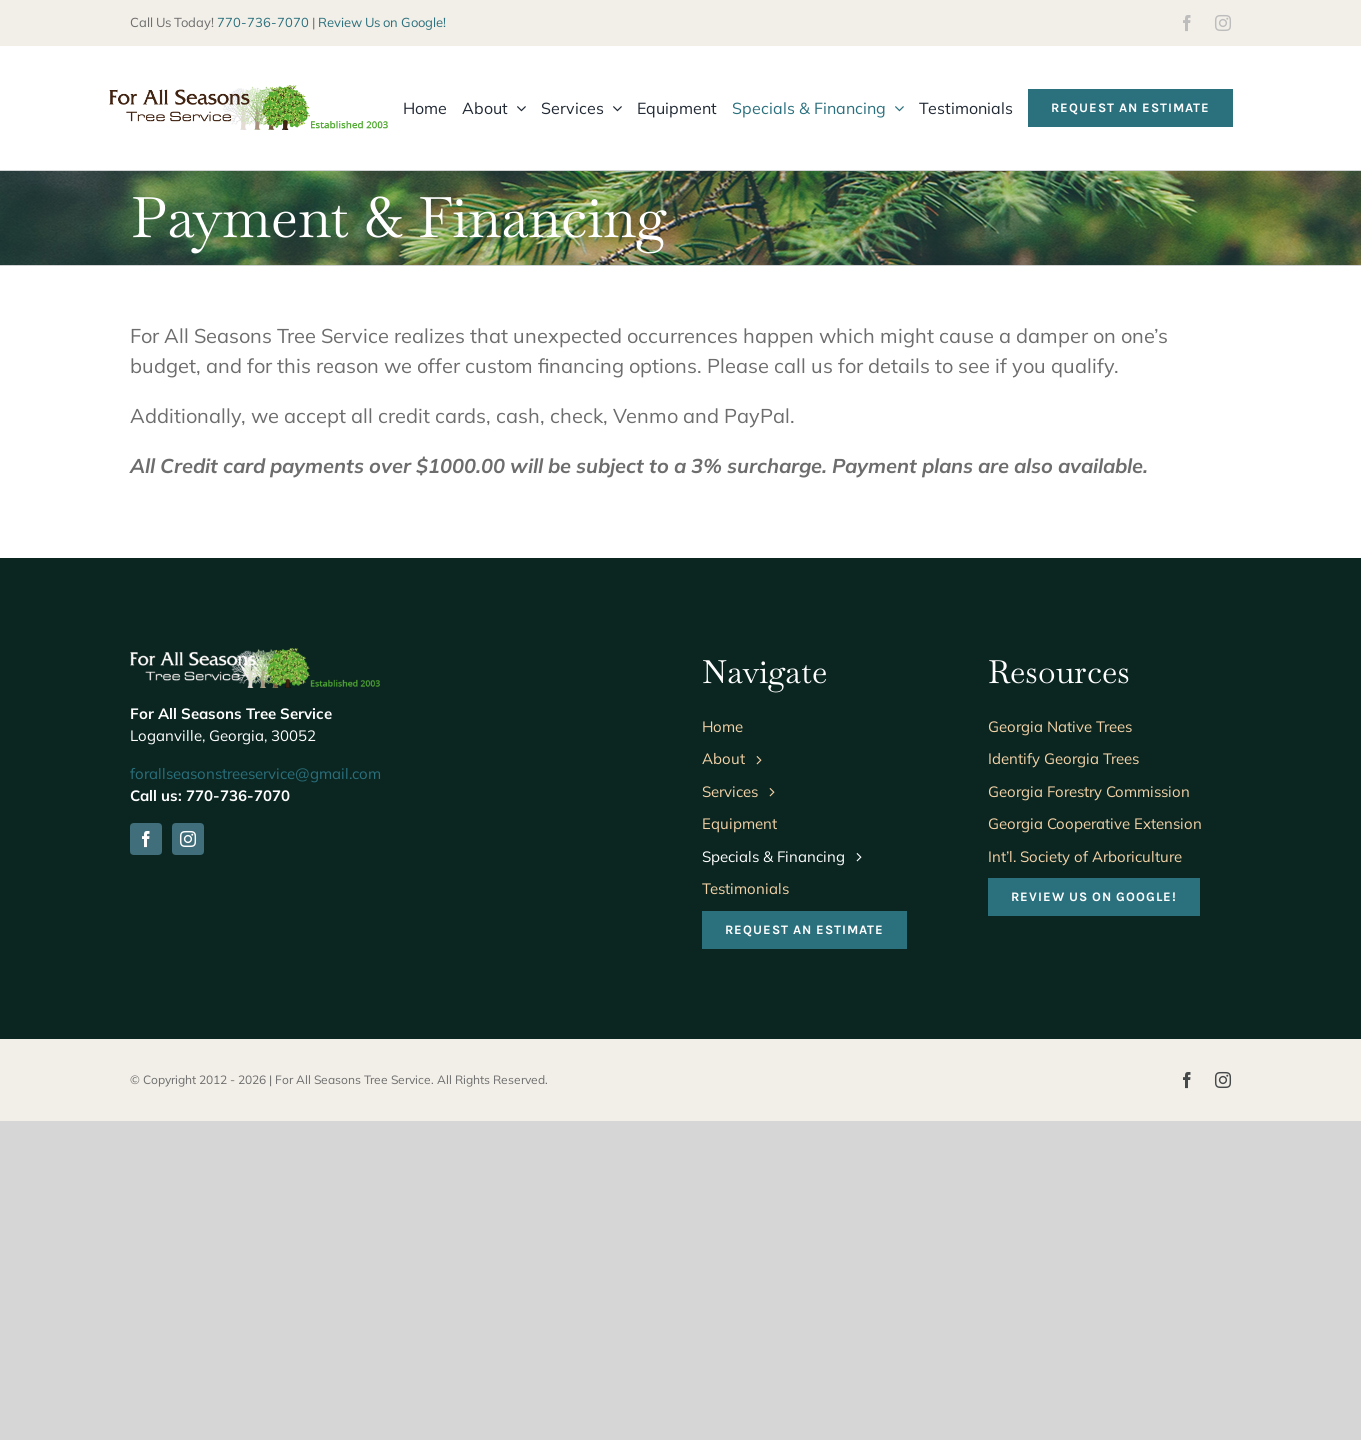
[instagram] (1223, 23)
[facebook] (1187, 23)
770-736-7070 (263, 22)
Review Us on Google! (382, 22)
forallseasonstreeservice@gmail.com (255, 773)
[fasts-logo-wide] (248, 94)
